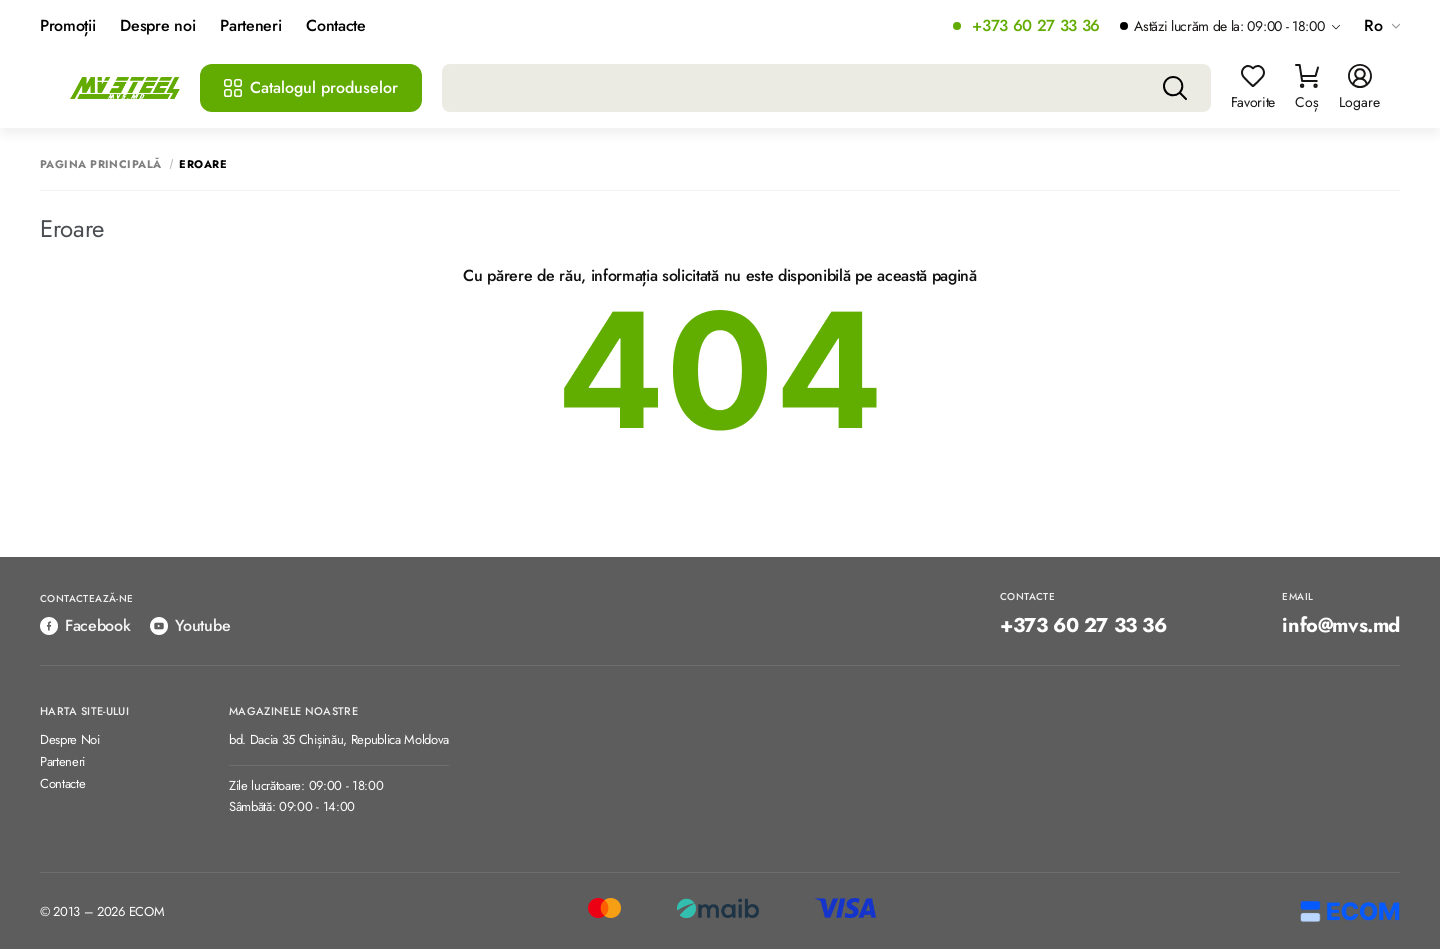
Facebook (85, 625)
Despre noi (157, 26)
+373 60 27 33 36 (1036, 26)
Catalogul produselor (311, 87)
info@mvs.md (1341, 626)
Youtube (190, 625)
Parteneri (250, 26)
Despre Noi (70, 740)
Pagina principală (100, 164)
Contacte (335, 26)
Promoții (67, 26)
